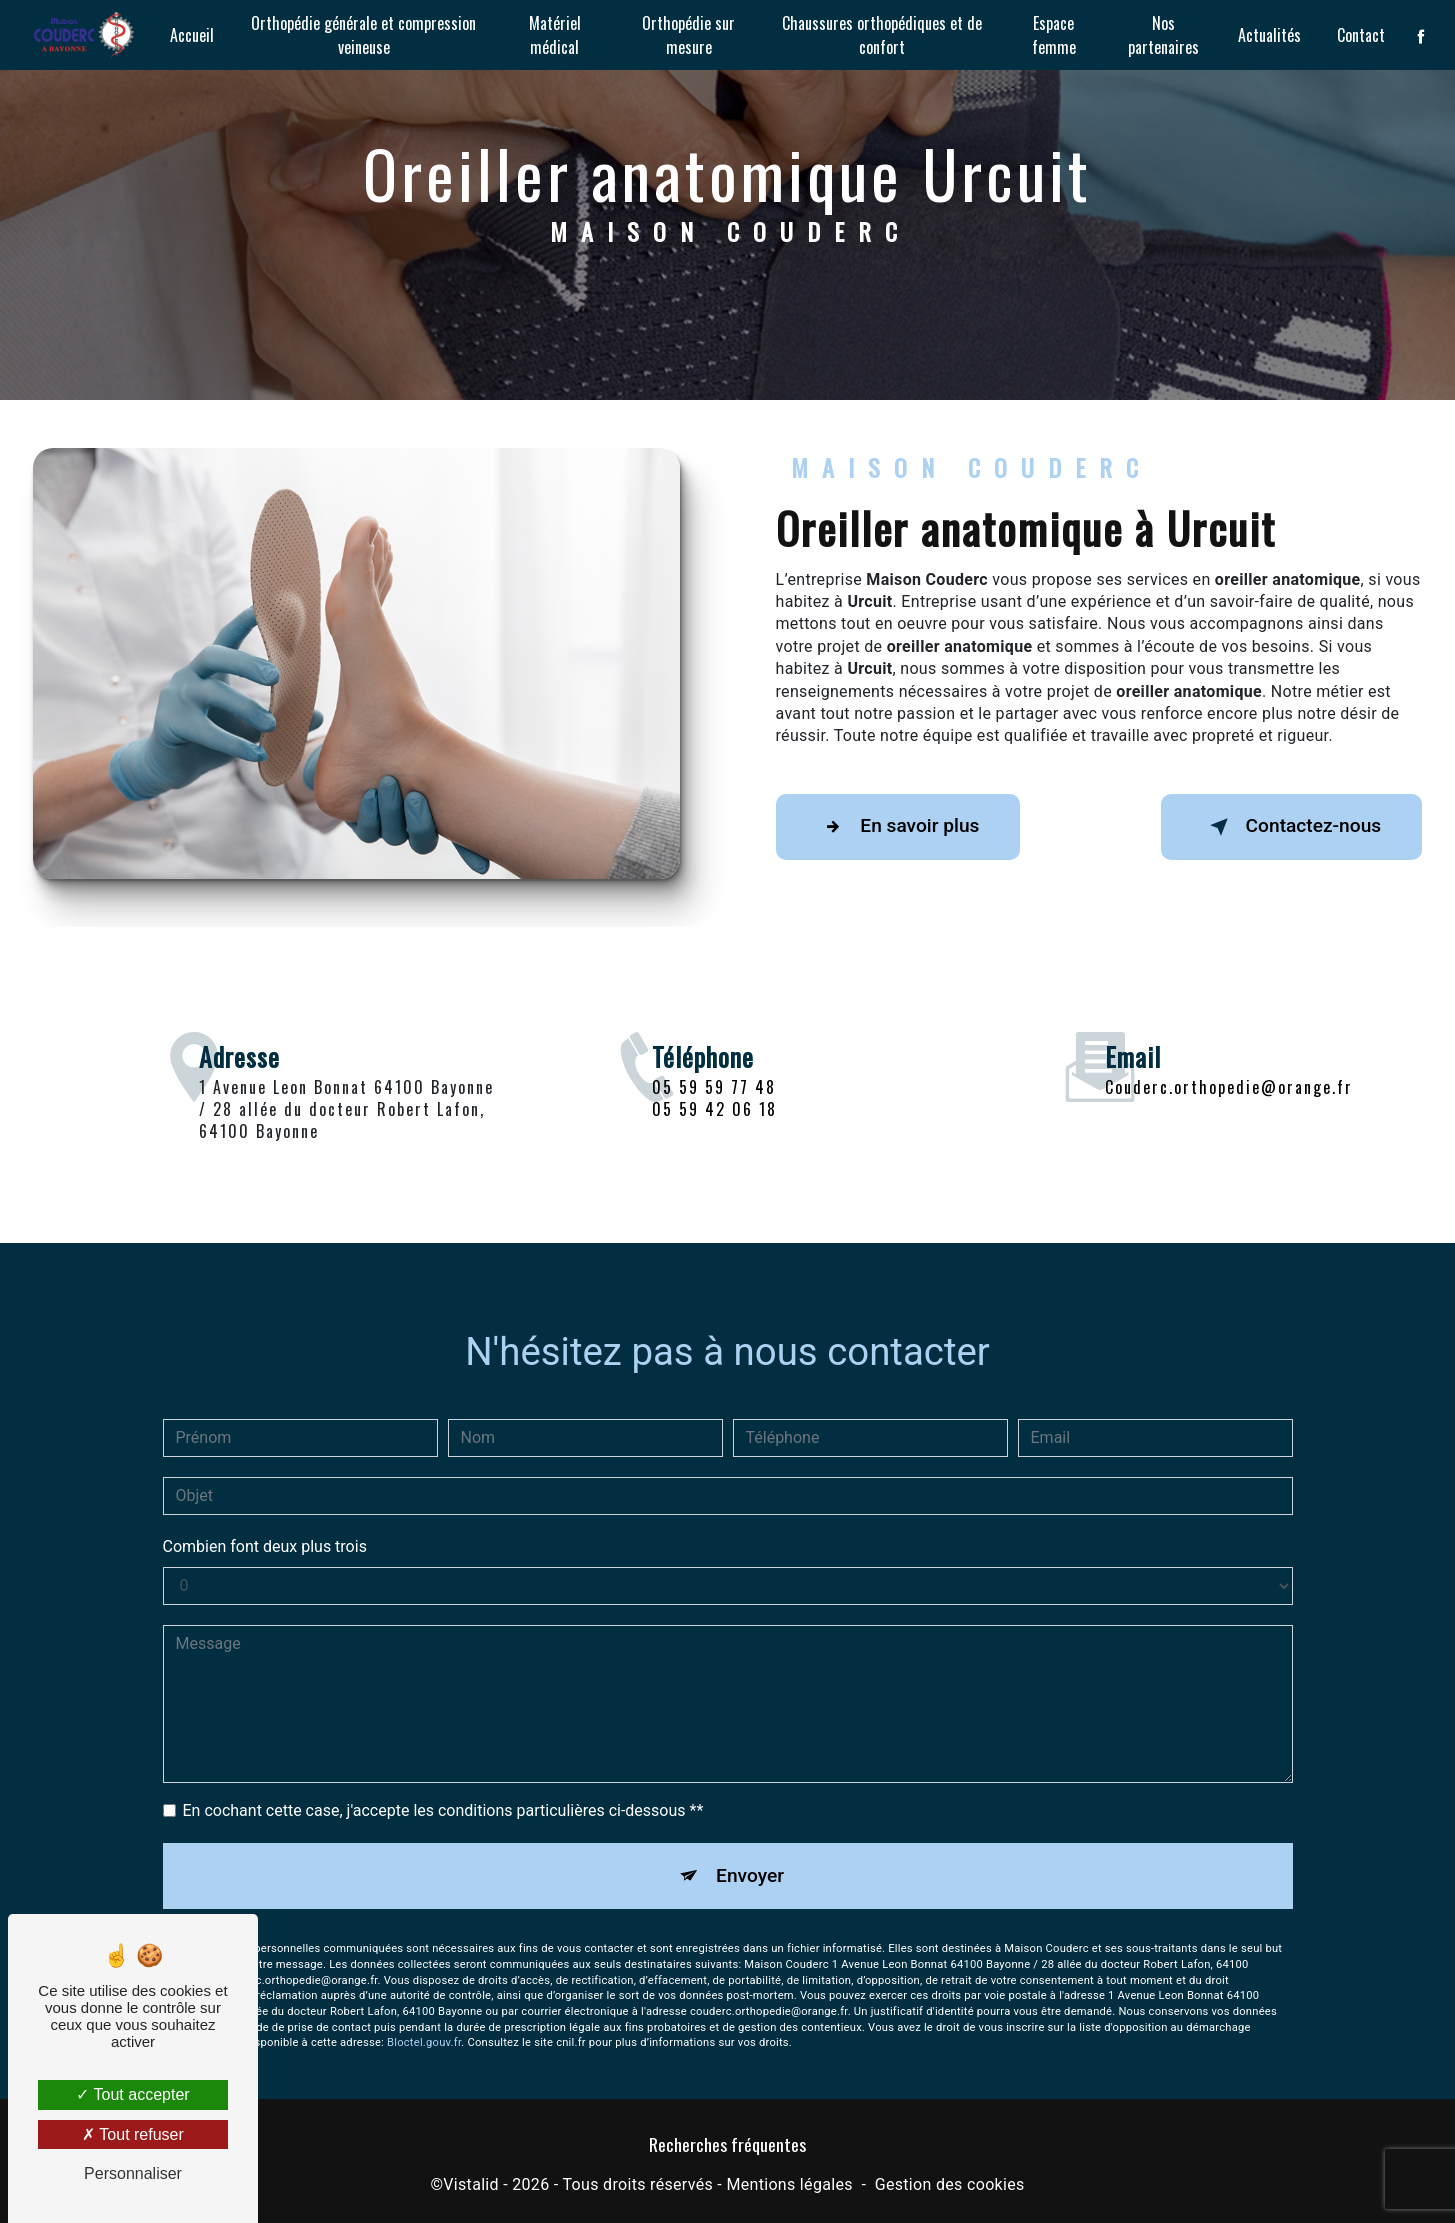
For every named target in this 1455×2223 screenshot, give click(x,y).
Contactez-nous (1291, 827)
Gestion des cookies (950, 2184)
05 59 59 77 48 (714, 1110)
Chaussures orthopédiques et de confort (882, 35)
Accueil (192, 35)
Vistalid (471, 2184)
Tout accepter (132, 2094)
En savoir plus (898, 827)
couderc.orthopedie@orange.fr (1229, 1063)
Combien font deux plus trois (265, 1522)
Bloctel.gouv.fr (424, 2019)
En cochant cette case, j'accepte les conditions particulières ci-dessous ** (443, 1786)
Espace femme (1054, 35)
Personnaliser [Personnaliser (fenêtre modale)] (133, 2173)
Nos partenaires (1163, 35)
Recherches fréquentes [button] (727, 2144)
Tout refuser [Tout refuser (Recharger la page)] (133, 2134)
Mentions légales (789, 2184)
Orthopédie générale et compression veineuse (363, 35)
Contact (1361, 35)
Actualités (1269, 35)
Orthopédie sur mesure (688, 35)
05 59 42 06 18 (714, 1132)
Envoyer (750, 1851)
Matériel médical (555, 35)
